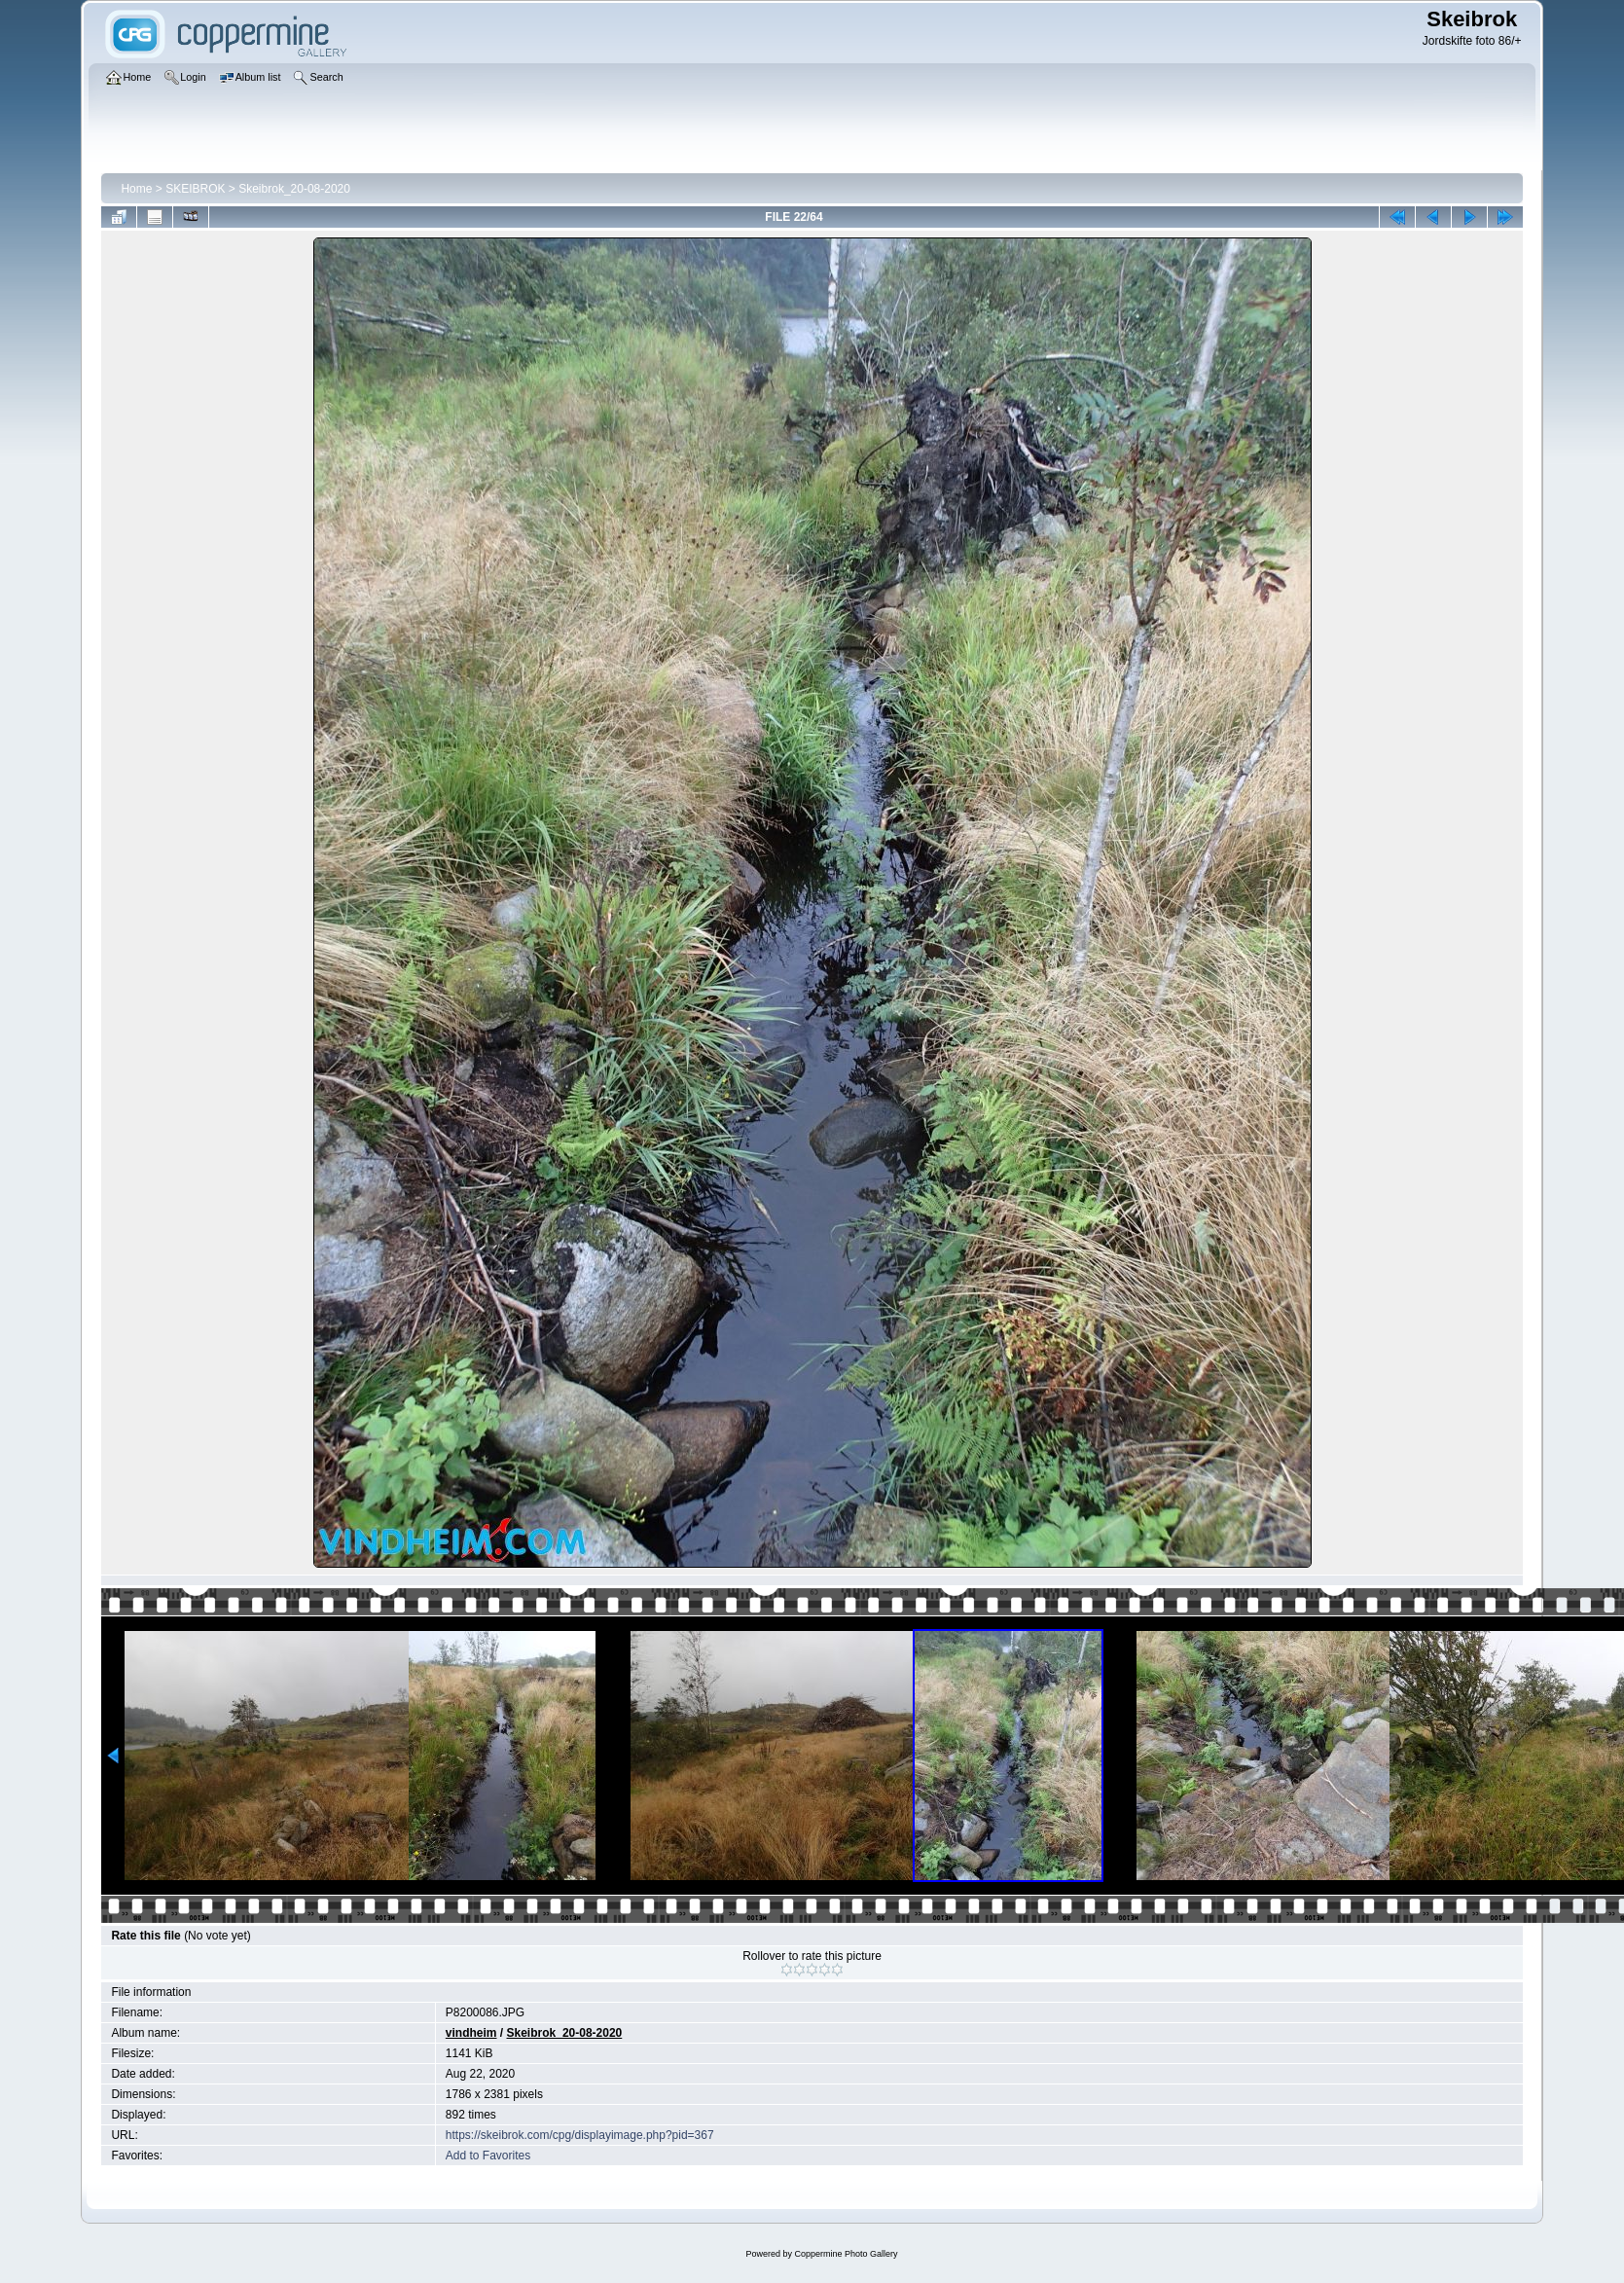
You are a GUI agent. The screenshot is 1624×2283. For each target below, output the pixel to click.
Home (136, 189)
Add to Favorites (488, 2155)
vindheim (471, 2033)
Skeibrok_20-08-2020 (294, 189)
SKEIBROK (195, 189)
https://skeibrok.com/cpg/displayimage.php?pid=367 (580, 2135)
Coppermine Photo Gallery (845, 2254)
